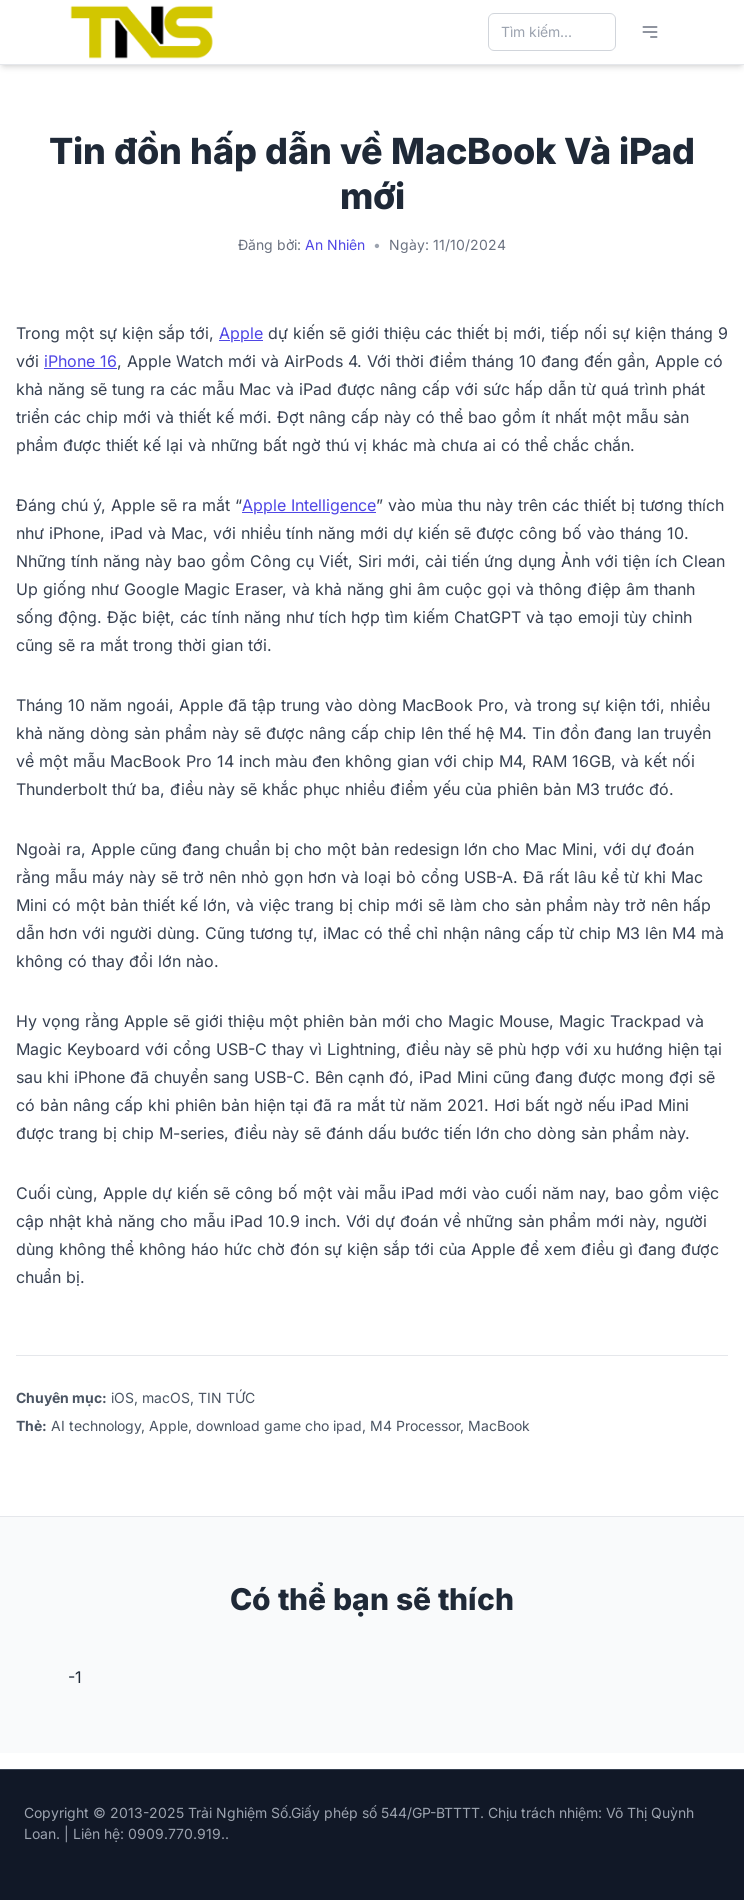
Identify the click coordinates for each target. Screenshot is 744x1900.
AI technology (96, 1425)
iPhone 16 (80, 361)
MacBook (499, 1425)
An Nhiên (335, 244)
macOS (166, 1397)
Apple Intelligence (309, 505)
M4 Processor (415, 1425)
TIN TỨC (226, 1397)
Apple (241, 333)
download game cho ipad (279, 1425)
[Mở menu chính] (650, 32)
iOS (122, 1397)
